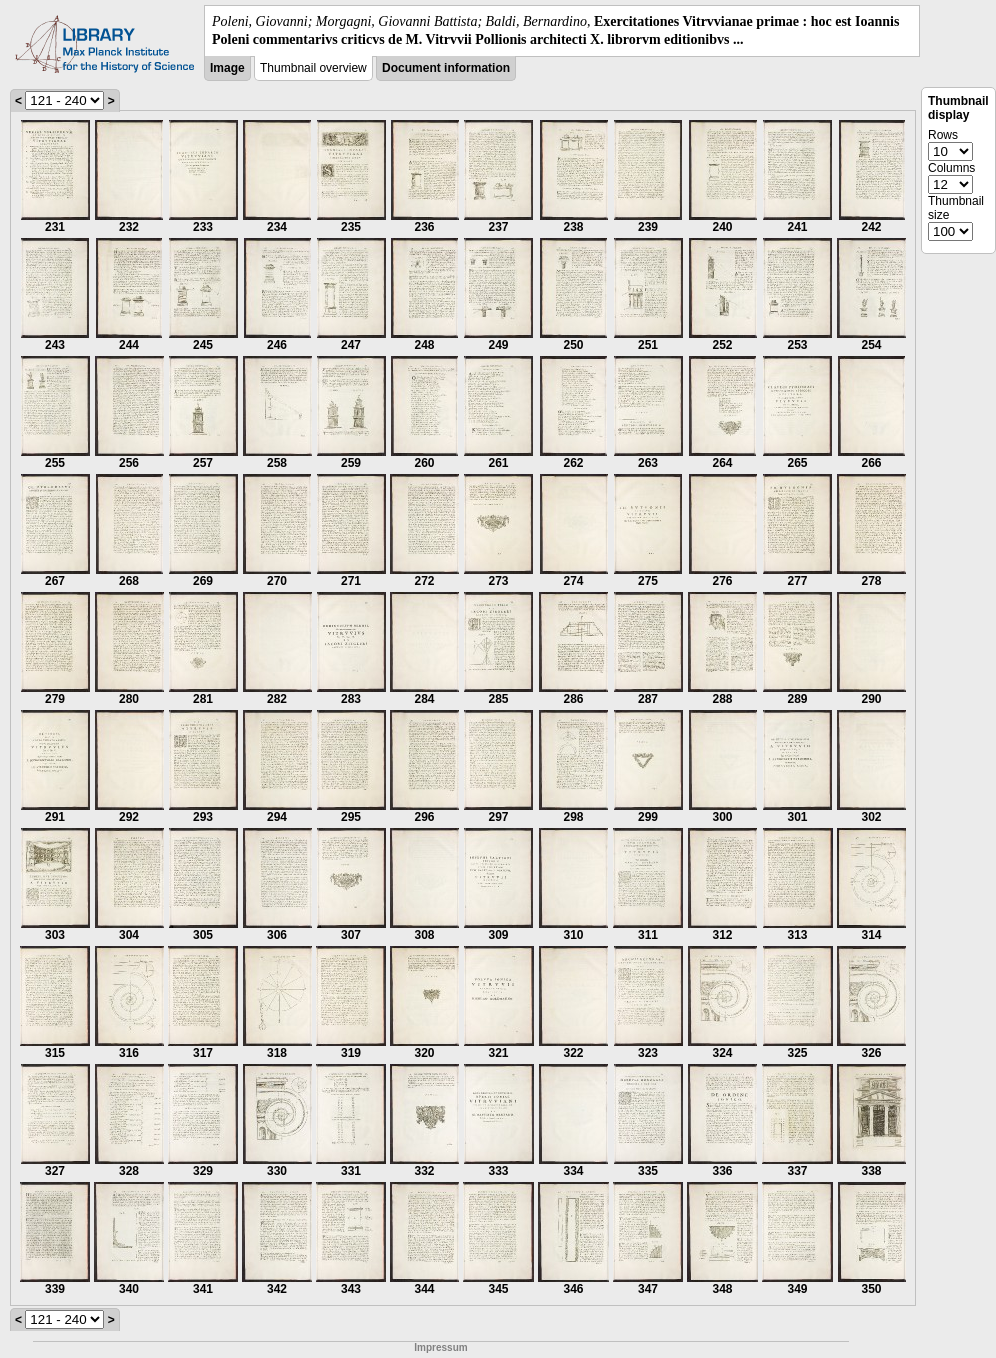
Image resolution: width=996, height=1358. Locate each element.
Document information (446, 68)
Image (227, 68)
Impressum (440, 1347)
